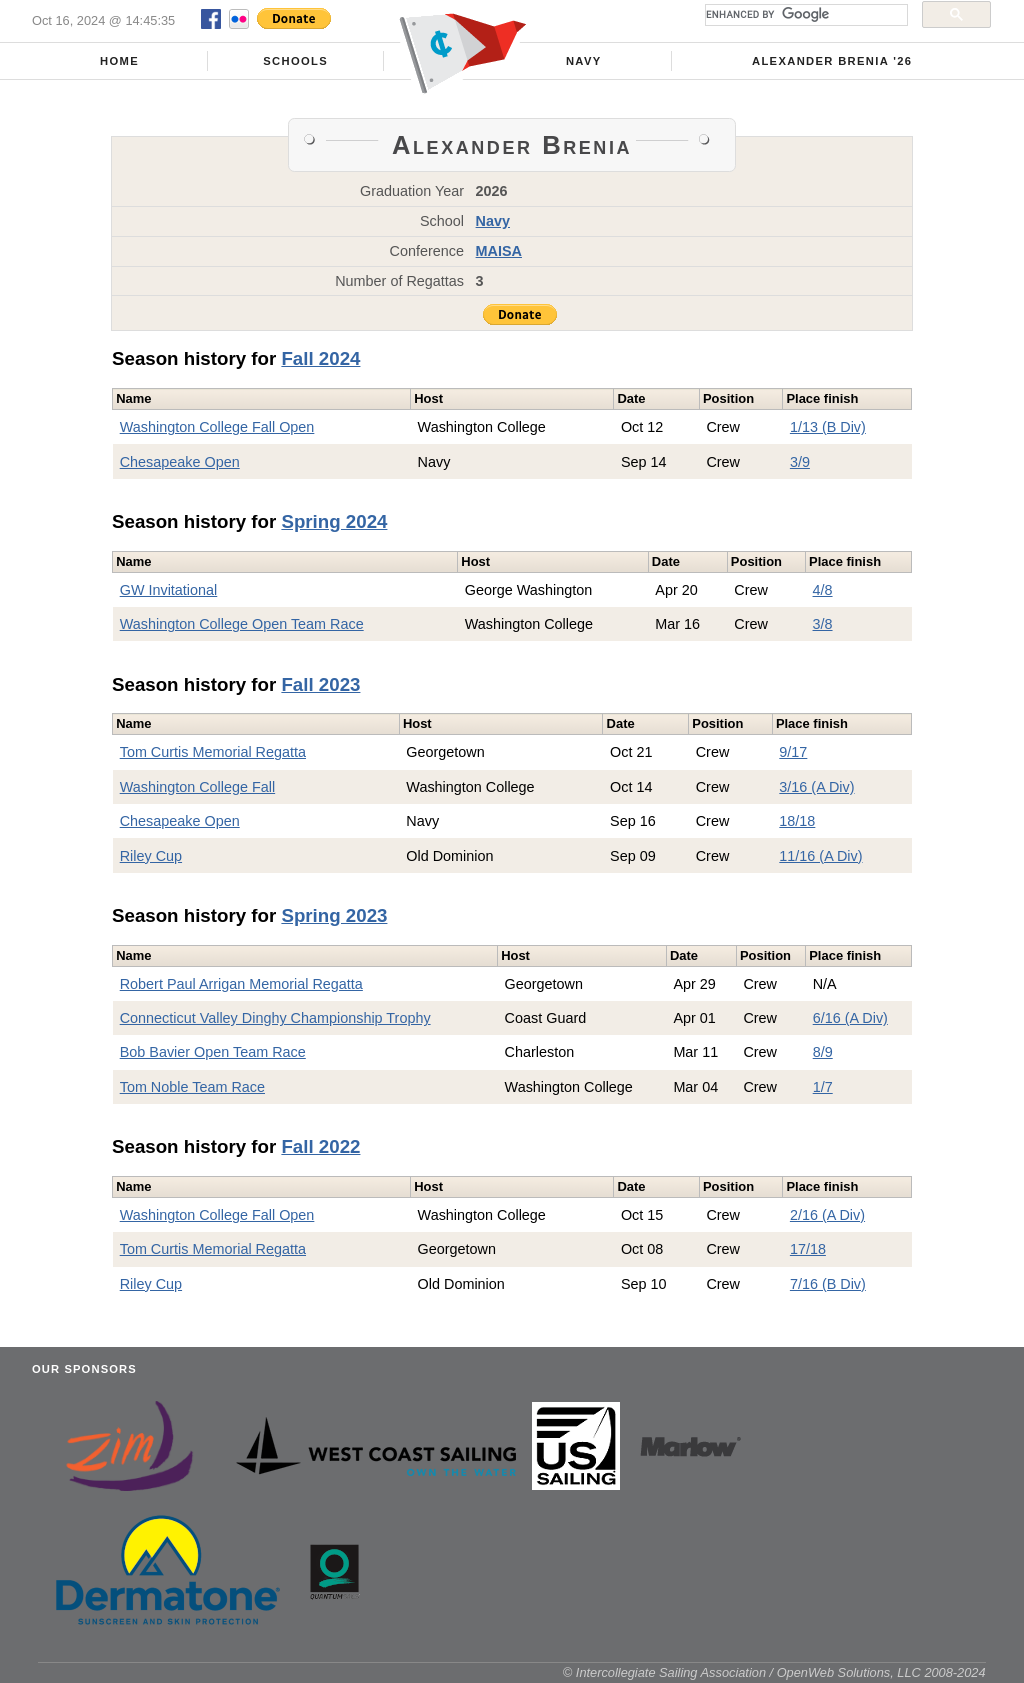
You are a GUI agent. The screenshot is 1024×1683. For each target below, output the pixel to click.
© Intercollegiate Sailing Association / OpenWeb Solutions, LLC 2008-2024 (774, 1672)
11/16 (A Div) (820, 856)
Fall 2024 (320, 358)
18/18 (797, 821)
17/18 (808, 1249)
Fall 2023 (320, 684)
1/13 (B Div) (828, 427)
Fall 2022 (320, 1146)
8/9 (823, 1052)
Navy (584, 61)
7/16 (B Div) (828, 1284)
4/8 (823, 590)
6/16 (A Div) (850, 1018)
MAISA (499, 251)
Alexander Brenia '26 (832, 61)
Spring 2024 (334, 521)
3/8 (823, 624)
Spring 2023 (334, 915)
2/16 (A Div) (827, 1215)
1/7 (823, 1087)
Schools (295, 61)
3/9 (800, 462)
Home (119, 61)
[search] (804, 15)
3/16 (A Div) (816, 787)
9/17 (793, 752)
